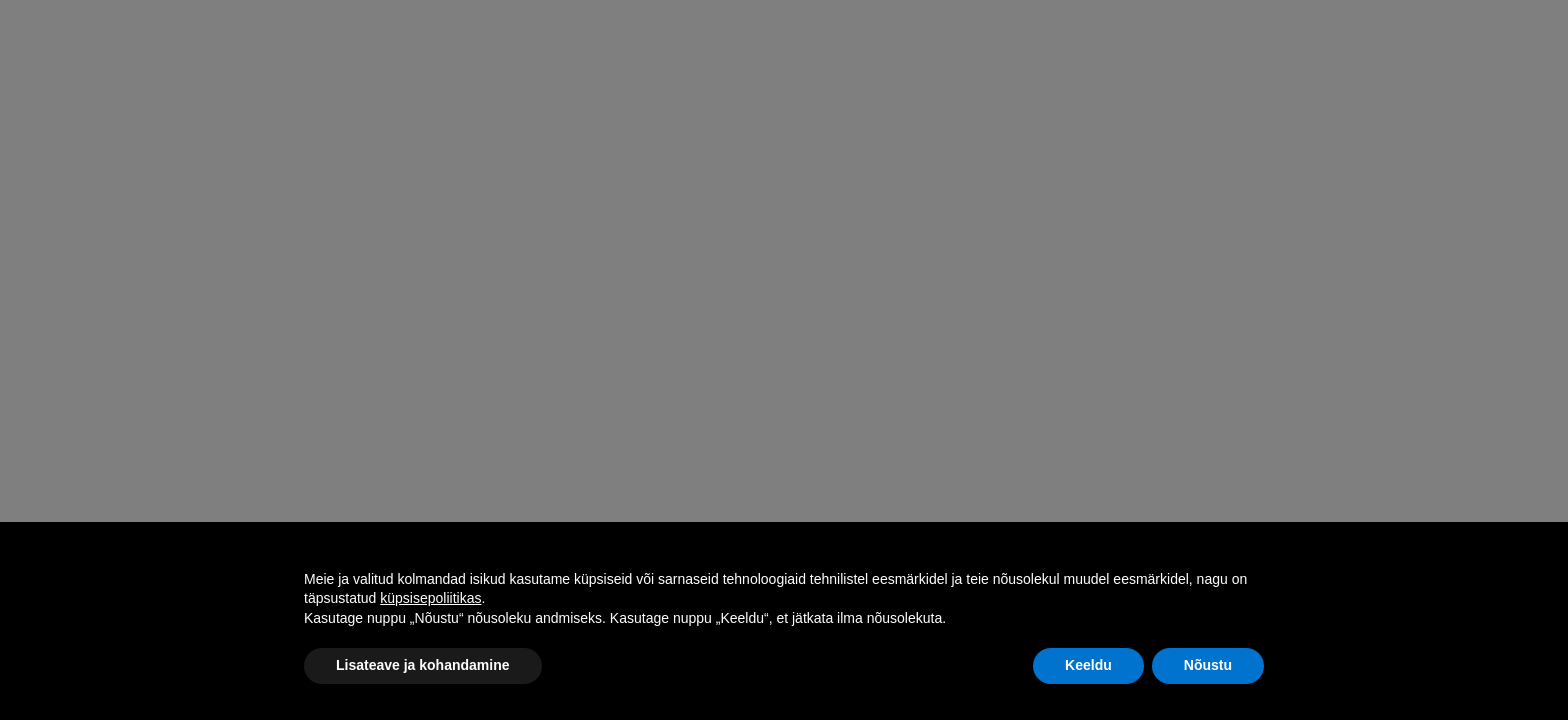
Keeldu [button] (1088, 665)
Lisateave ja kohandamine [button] (423, 665)
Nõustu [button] (1208, 665)
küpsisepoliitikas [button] (430, 598)
